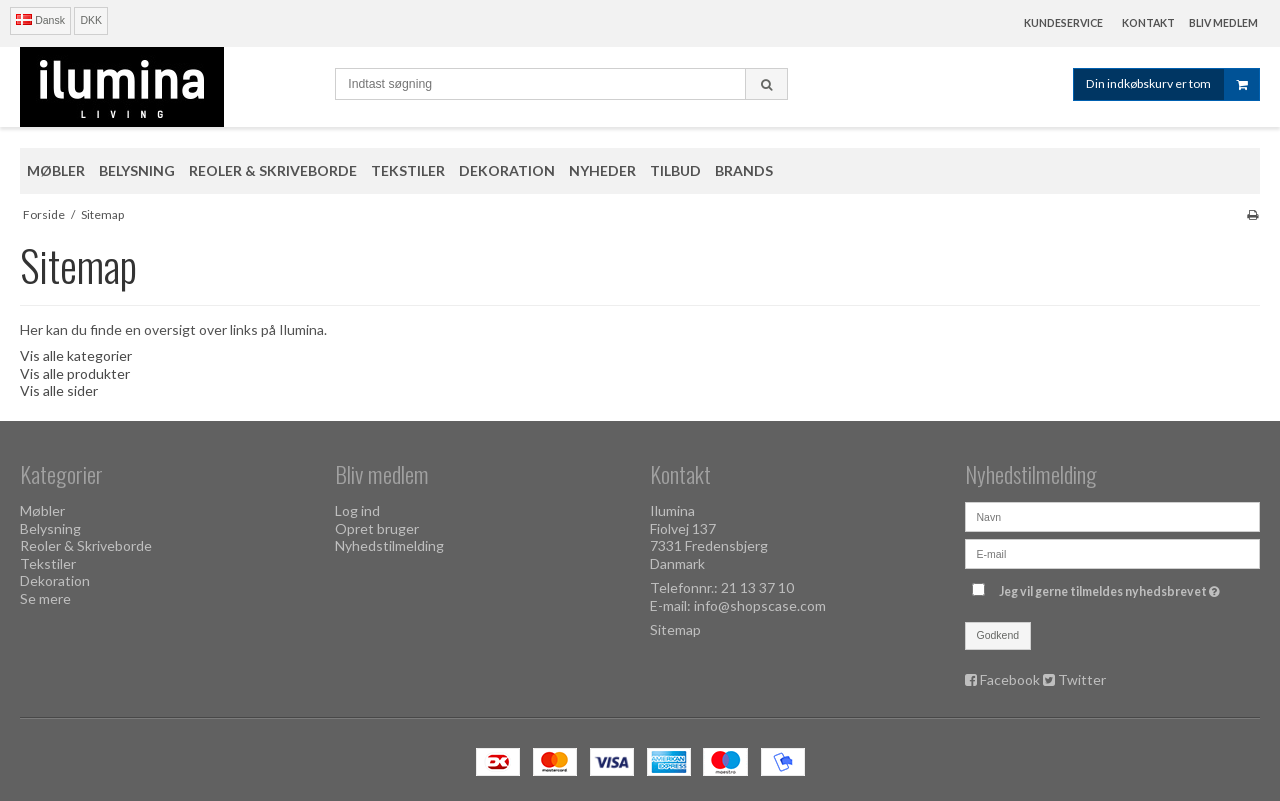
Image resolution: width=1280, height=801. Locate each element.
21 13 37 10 (757, 587)
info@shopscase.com (760, 605)
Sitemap (675, 629)
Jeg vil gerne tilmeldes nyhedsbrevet (1112, 587)
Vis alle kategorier (76, 355)
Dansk (40, 20)
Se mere (45, 598)
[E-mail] (1112, 552)
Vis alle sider (59, 390)
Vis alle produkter (75, 373)
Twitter (1082, 679)
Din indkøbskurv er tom (1172, 84)
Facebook (1010, 679)
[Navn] (1112, 515)
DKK (91, 20)
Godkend (998, 635)
